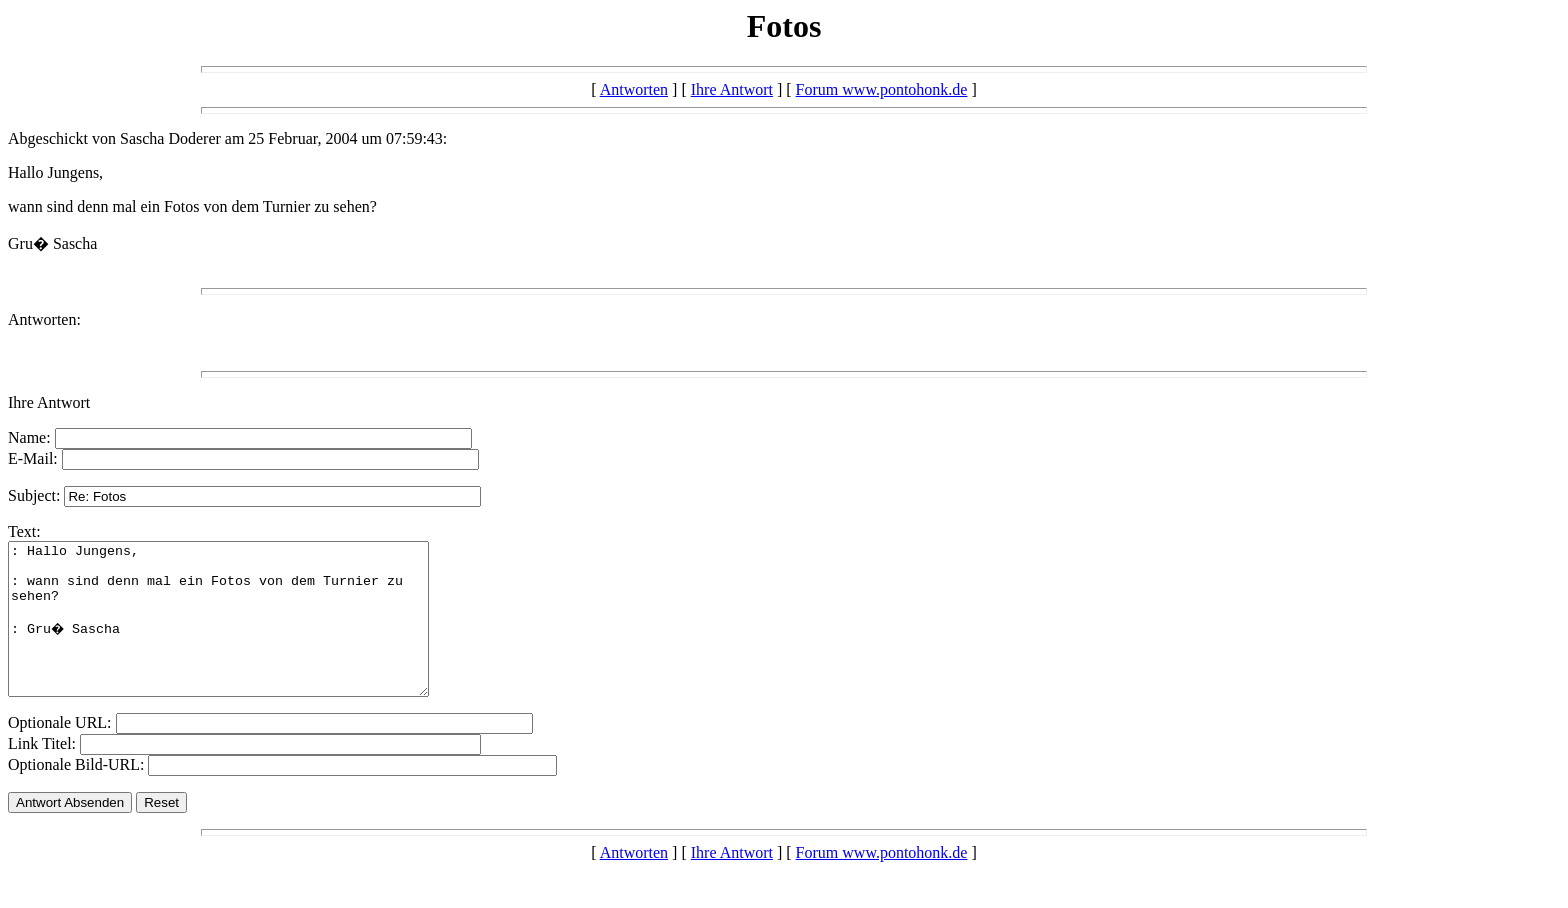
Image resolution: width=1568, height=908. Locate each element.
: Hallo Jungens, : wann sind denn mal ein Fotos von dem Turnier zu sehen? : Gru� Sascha (243, 634)
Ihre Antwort (732, 89)
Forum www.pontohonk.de (882, 89)
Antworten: (44, 319)
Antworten (634, 89)
